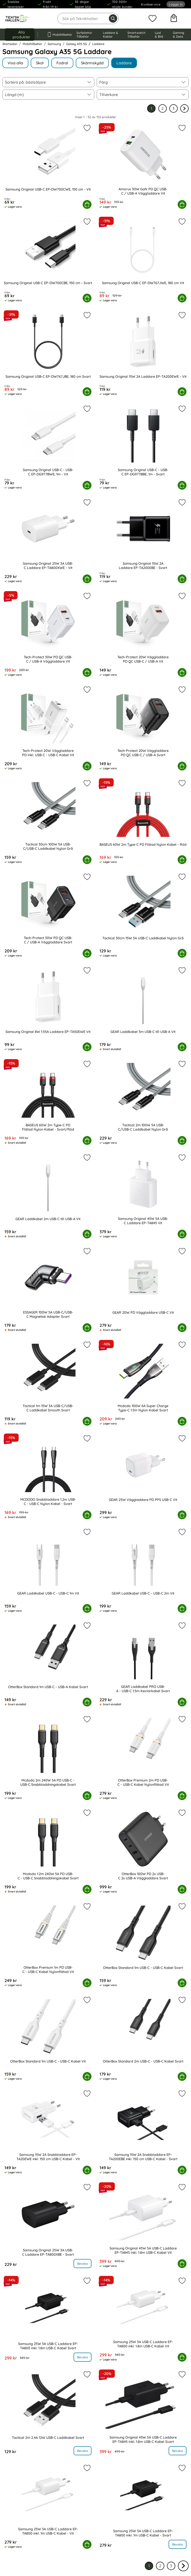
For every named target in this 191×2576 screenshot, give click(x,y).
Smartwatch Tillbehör (136, 34)
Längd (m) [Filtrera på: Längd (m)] (14, 94)
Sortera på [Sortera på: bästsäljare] (25, 82)
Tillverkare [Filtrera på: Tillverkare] (108, 94)
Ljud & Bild (159, 34)
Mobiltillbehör (57, 34)
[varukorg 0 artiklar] (173, 19)
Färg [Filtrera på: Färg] (103, 82)
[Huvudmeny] (20, 34)
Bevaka (82, 2263)
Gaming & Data (178, 34)
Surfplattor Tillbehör (84, 34)
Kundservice (150, 4)
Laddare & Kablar (110, 34)
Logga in (176, 4)
